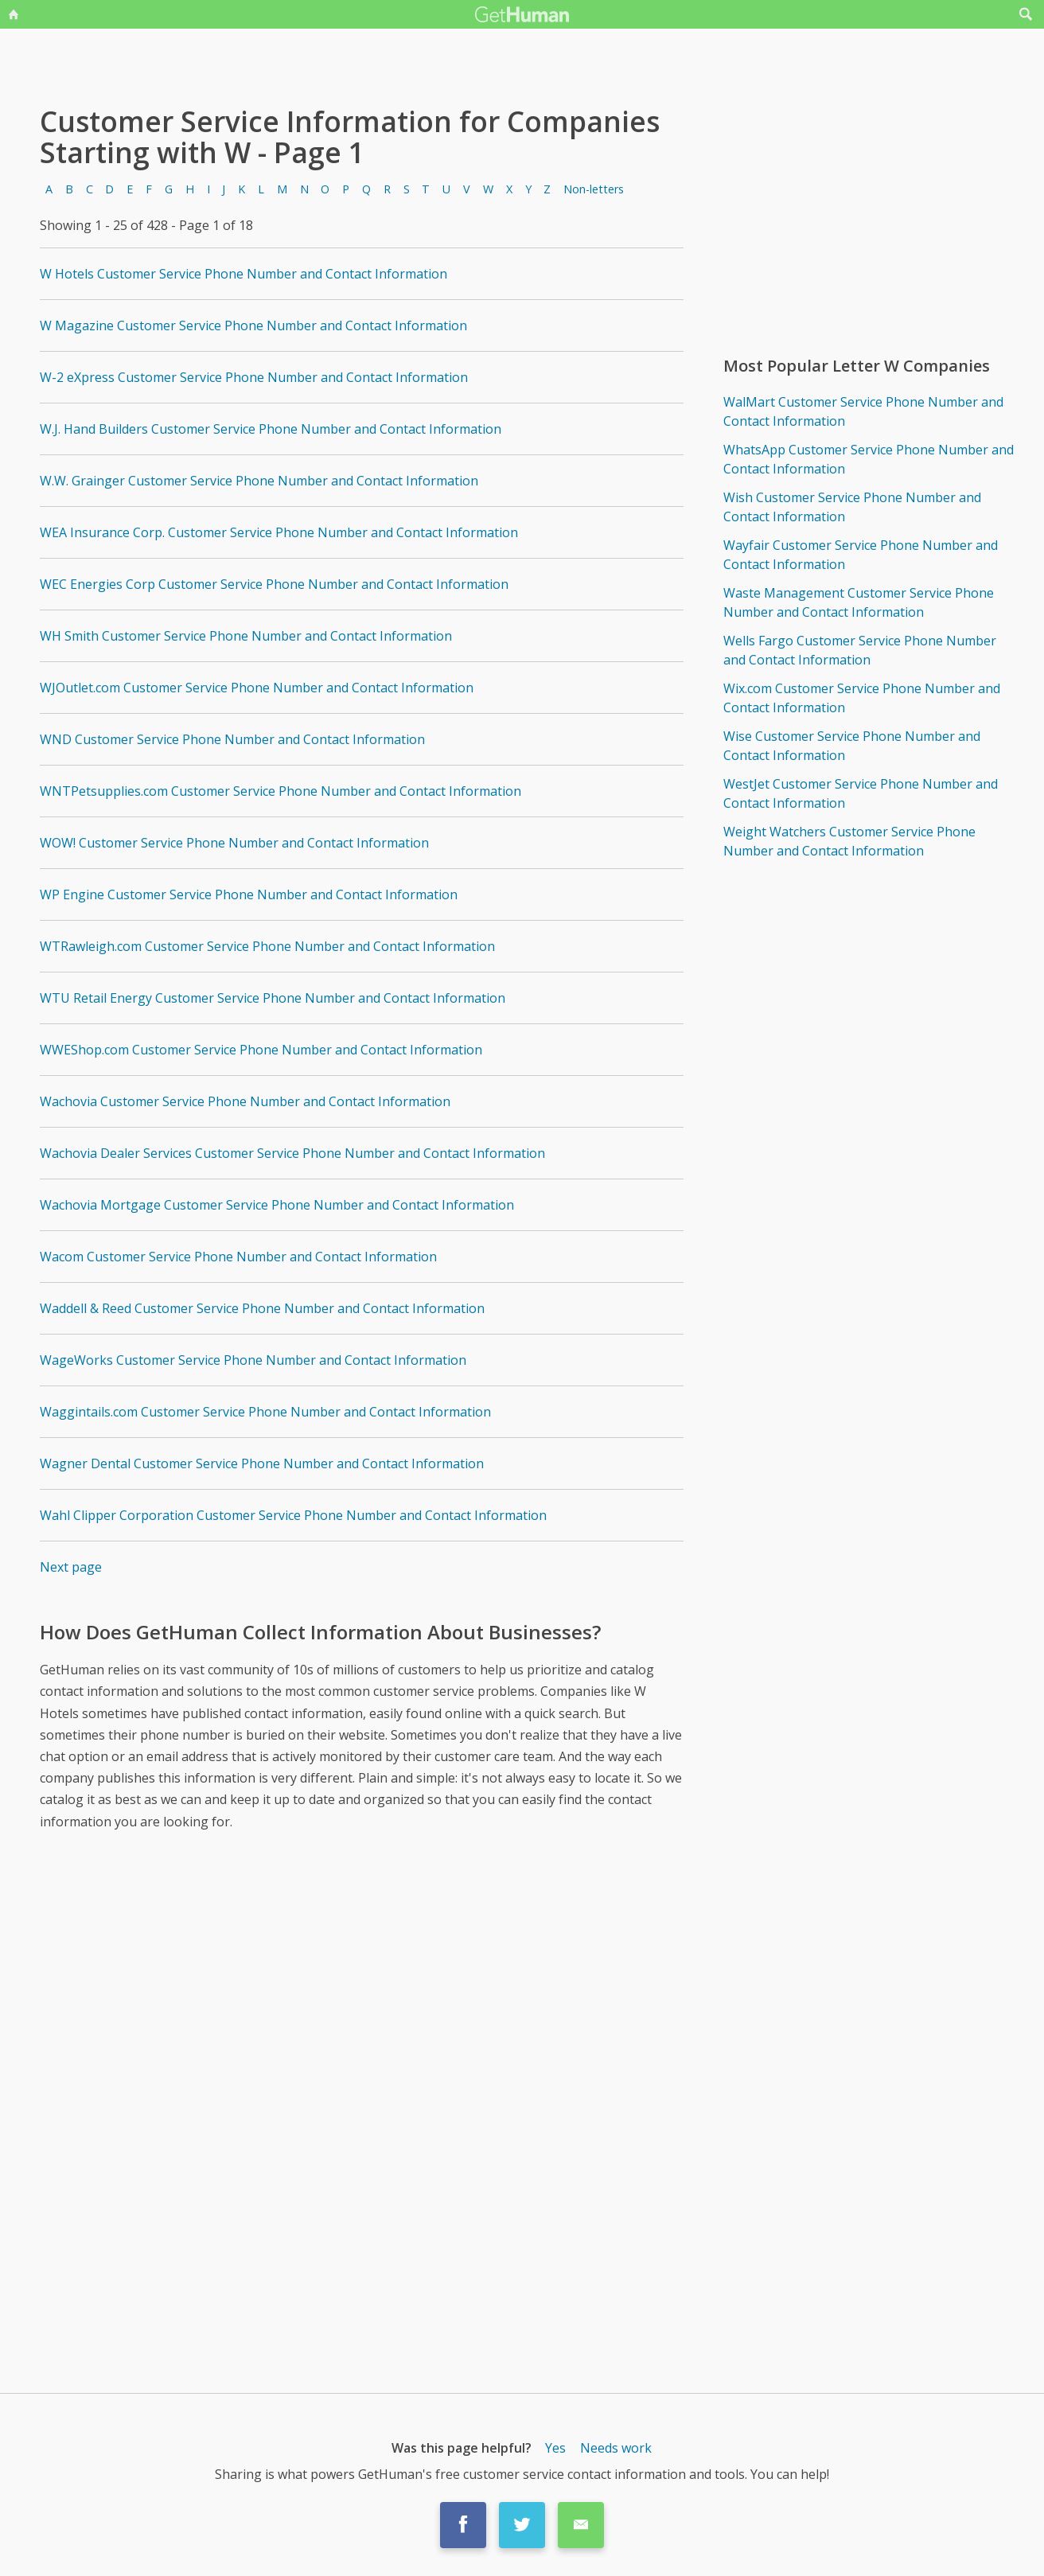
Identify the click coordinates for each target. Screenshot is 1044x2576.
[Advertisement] (362, 1982)
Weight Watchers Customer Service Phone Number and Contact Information (849, 841)
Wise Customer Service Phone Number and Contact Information (851, 745)
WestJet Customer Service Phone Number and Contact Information (860, 793)
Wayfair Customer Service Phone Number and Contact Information (860, 554)
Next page (71, 1567)
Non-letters (593, 189)
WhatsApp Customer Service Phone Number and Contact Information (868, 459)
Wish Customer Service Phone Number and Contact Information (852, 507)
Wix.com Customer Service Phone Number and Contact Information (861, 698)
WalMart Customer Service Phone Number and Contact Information (863, 411)
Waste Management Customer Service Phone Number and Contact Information (858, 602)
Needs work (616, 2448)
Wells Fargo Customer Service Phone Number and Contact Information (859, 650)
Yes (555, 2448)
